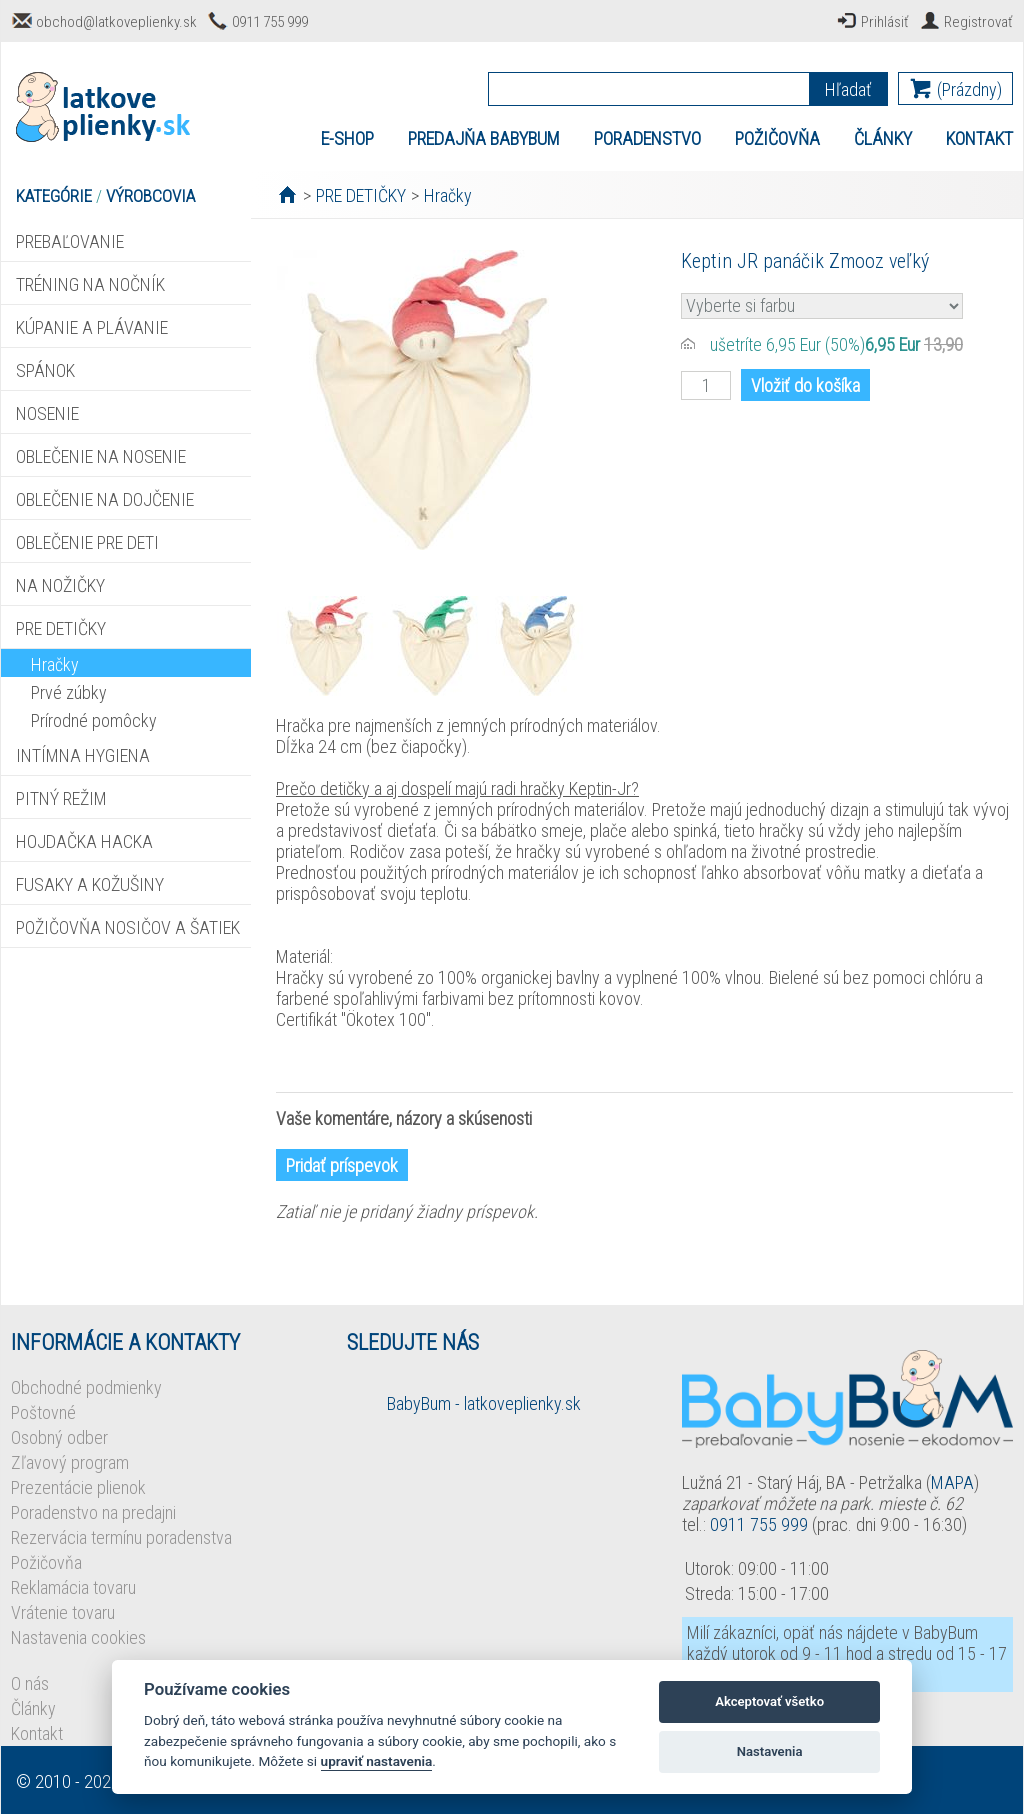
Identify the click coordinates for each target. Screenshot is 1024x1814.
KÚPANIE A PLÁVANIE (92, 327)
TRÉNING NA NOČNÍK (90, 284)
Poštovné (43, 1412)
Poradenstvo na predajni (93, 1512)
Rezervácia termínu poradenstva (121, 1537)
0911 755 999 (270, 22)
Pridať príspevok (342, 1165)
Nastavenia (770, 1751)
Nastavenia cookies (78, 1637)
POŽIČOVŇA (777, 138)
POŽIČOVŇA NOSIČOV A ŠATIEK (128, 927)
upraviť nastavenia (377, 1761)
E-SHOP (347, 138)
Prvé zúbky (69, 692)
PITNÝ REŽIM (61, 798)
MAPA (952, 1482)
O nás (30, 1683)
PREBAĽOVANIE (70, 241)
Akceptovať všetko (769, 1701)
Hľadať (848, 89)
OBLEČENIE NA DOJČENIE (105, 499)
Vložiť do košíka (805, 385)
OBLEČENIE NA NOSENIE (101, 456)
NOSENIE (47, 413)
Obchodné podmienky (86, 1387)
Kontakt (37, 1733)
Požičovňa (46, 1562)
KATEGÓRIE (54, 196)
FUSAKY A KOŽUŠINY (90, 884)
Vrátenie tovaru (63, 1612)
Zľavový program (70, 1462)
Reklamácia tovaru (73, 1587)
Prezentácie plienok (78, 1487)
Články (33, 1708)
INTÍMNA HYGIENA (83, 755)
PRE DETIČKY (61, 628)
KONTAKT (979, 138)
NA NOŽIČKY (60, 585)
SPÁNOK (45, 370)
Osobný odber (59, 1437)
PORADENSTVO (647, 138)
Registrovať (978, 22)
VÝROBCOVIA (150, 196)
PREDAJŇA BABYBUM (484, 138)
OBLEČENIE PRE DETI (87, 542)
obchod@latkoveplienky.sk (116, 22)
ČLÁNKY (883, 138)
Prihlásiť (885, 22)
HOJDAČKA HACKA (84, 841)
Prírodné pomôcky (94, 720)
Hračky (55, 664)
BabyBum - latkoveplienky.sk (484, 1403)
